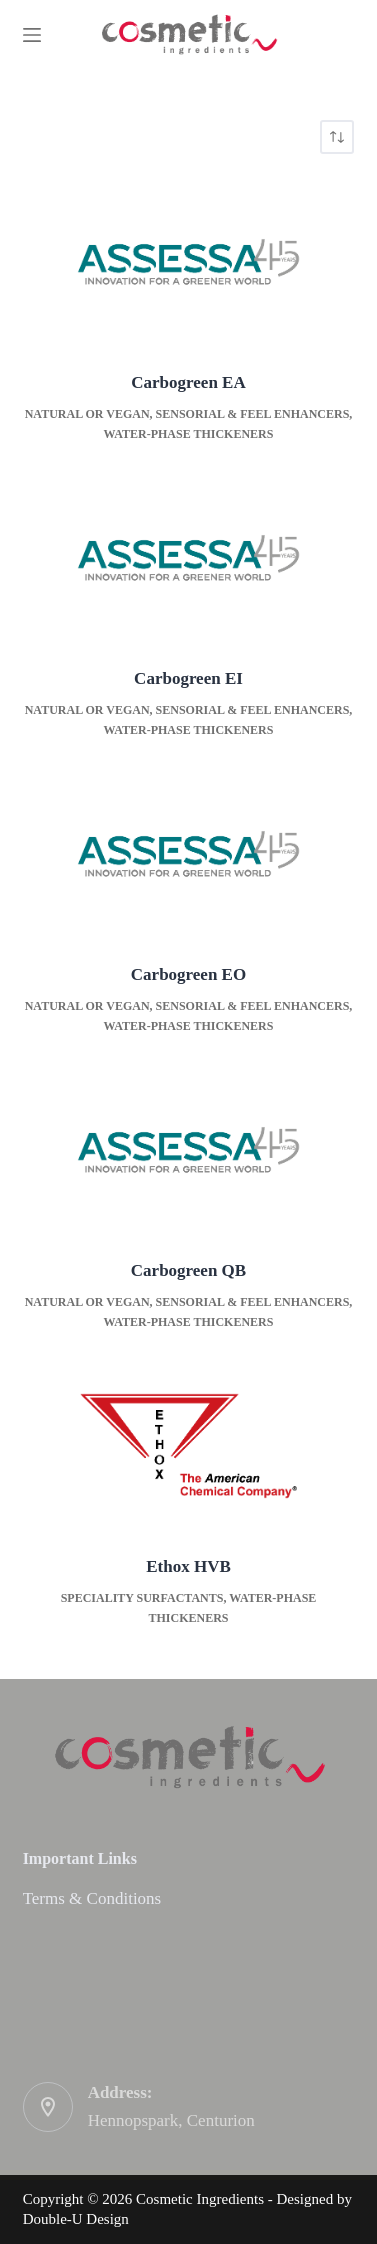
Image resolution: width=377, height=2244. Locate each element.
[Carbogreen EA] (189, 262)
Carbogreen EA (188, 382)
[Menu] (32, 35)
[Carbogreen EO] (189, 854)
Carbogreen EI (188, 678)
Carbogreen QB (188, 1270)
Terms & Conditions (92, 1898)
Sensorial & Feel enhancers (253, 414)
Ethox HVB (188, 1566)
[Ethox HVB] (189, 1446)
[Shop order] (337, 137)
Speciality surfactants (142, 1598)
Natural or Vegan (87, 414)
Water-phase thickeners (189, 434)
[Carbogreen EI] (189, 558)
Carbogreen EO (188, 974)
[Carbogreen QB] (189, 1150)
